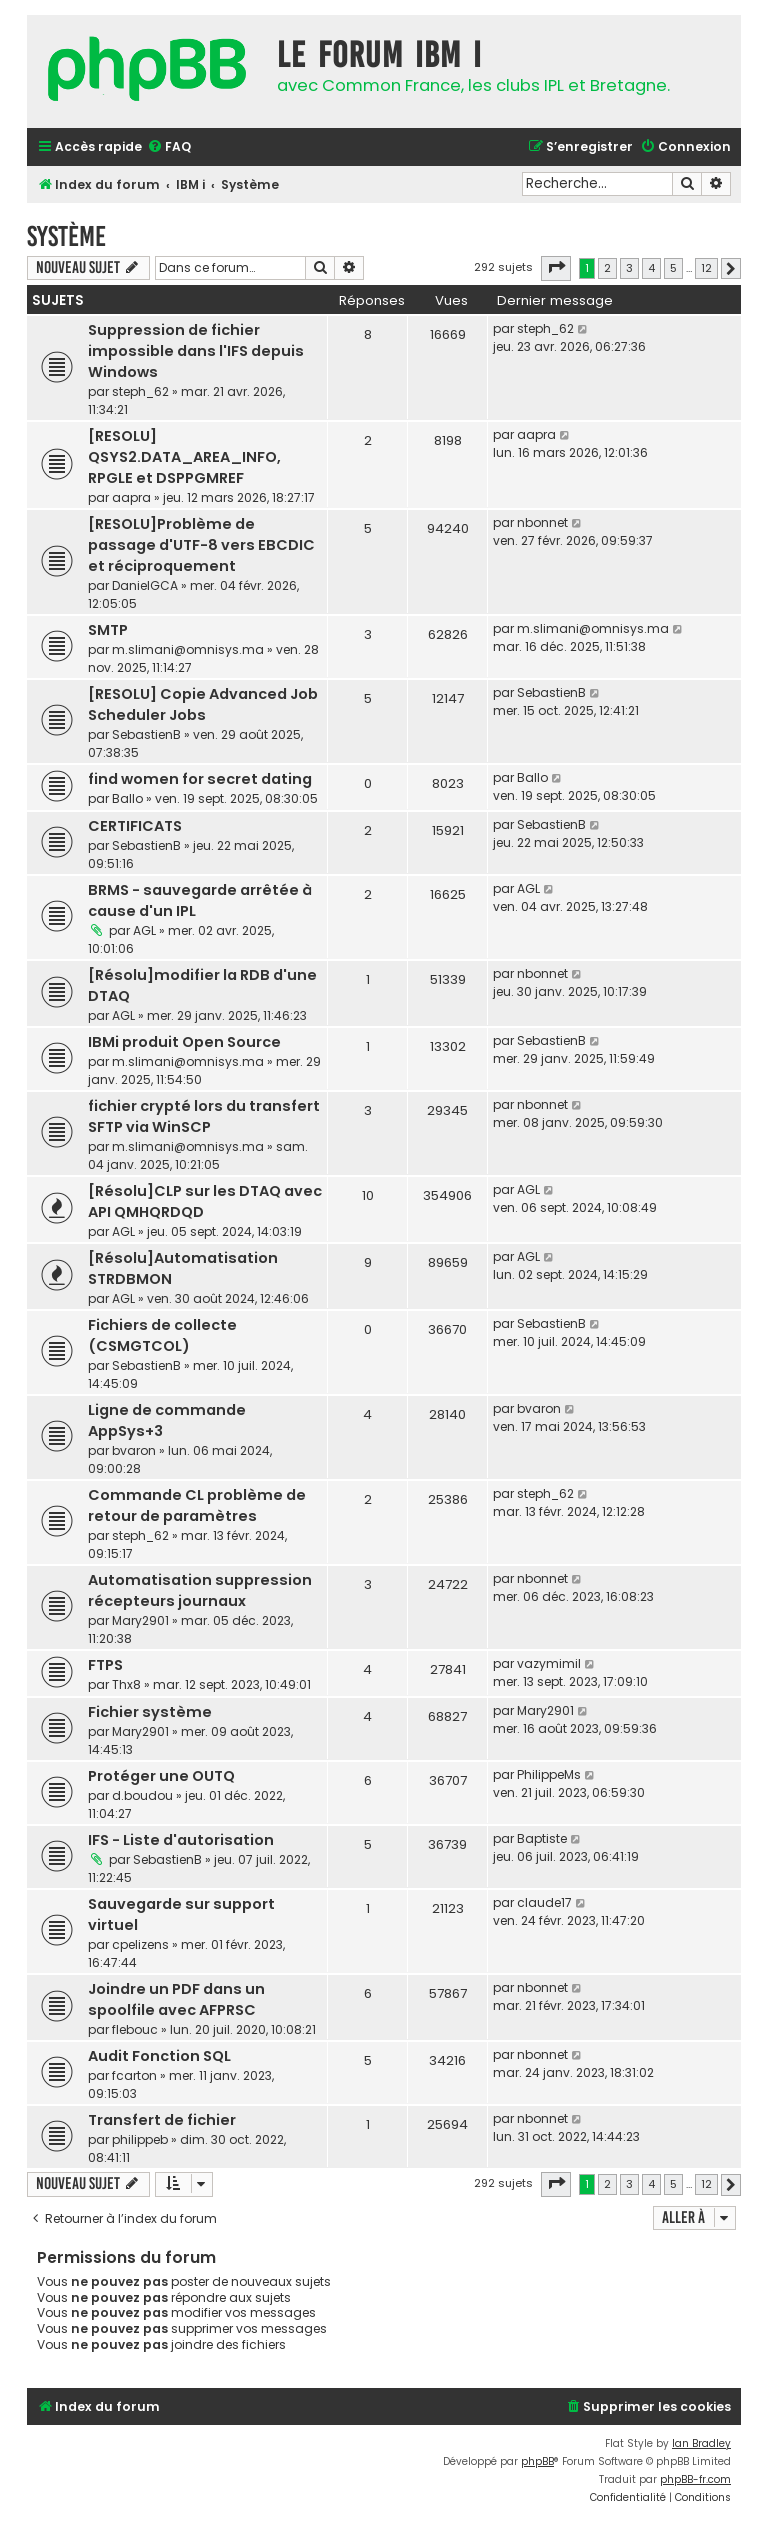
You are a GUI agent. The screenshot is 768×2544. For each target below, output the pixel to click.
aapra (131, 497)
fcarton (134, 2075)
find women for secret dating (200, 779)
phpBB (537, 2461)
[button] (556, 268)
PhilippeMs (549, 1774)
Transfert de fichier (162, 2120)
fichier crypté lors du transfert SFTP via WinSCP (204, 1116)
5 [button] (673, 268)
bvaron (134, 1450)
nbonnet (542, 522)
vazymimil (549, 1663)
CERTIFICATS (135, 826)
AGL (144, 930)
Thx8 (126, 1684)
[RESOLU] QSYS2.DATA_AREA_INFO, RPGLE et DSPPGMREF (184, 457)
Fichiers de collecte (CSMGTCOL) (162, 1335)
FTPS (105, 1665)
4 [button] (651, 268)
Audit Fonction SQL (159, 2056)
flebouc (135, 2029)
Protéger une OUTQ (161, 1776)
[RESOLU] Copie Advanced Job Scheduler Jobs (203, 704)
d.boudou (142, 1795)
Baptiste (542, 1838)
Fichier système (150, 1712)
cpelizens (140, 1944)
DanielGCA (145, 585)
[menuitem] (169, 147)
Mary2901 (140, 1620)
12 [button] (706, 268)
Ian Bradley (701, 2443)
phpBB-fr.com (695, 2479)
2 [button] (607, 268)
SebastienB (146, 734)
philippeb (140, 2139)
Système (66, 236)
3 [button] (629, 268)
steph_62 (140, 391)
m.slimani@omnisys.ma (188, 649)
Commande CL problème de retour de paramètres (197, 1505)
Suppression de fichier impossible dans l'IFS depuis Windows (196, 351)
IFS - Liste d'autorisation (181, 1840)
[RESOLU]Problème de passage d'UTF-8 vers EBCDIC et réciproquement (201, 545)
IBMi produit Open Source (184, 1042)
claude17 (544, 1902)
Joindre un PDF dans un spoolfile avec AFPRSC (176, 1999)
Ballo (127, 798)
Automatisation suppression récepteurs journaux (200, 1590)
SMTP (108, 630)
